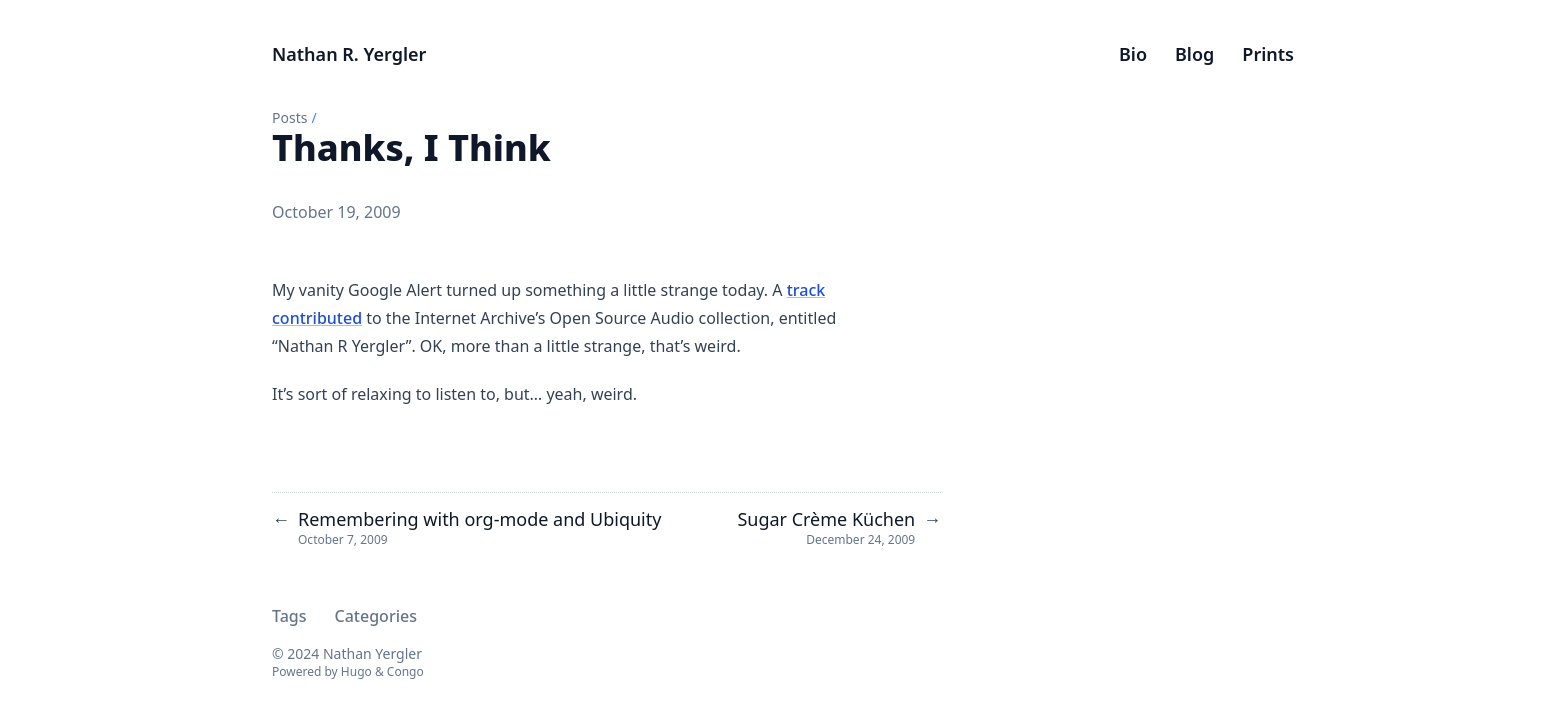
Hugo (356, 671)
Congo (405, 671)
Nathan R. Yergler (349, 54)
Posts (289, 117)
